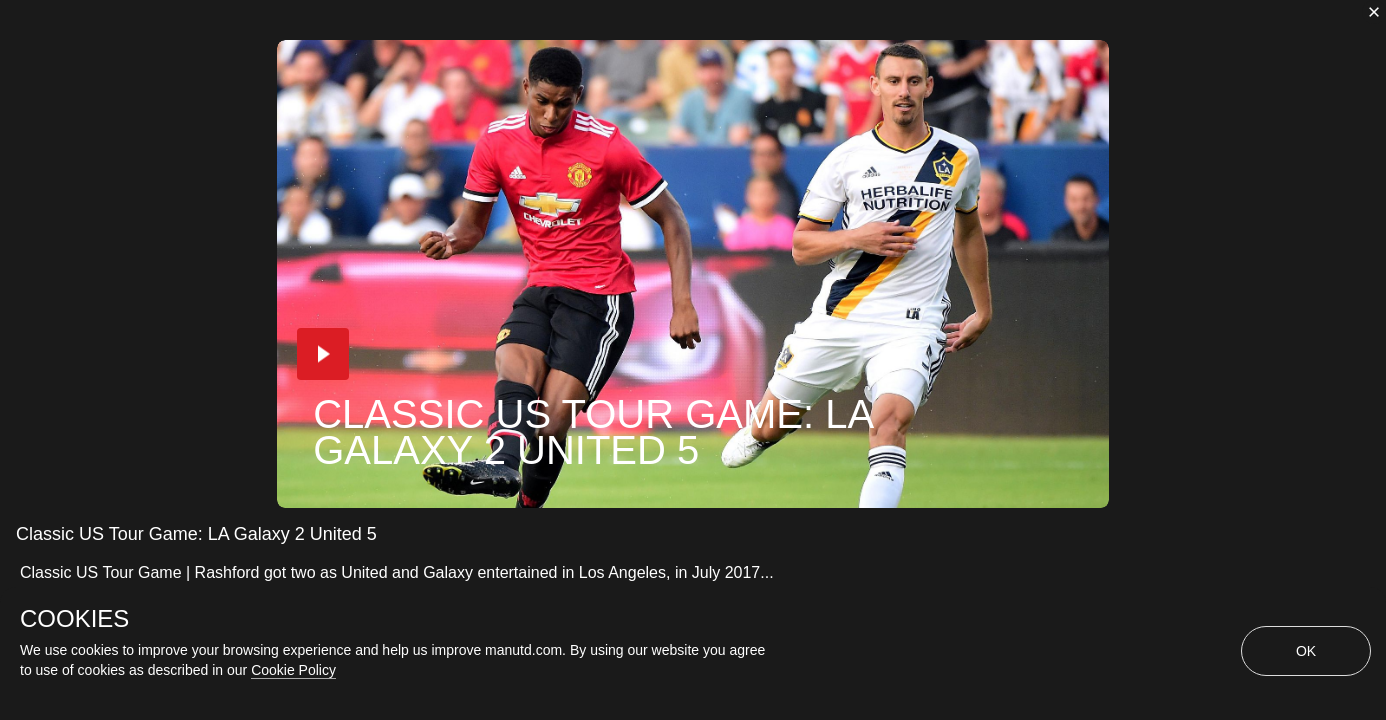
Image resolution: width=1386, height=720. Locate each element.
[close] (1374, 12)
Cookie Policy (293, 670)
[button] (323, 354)
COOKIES (74, 619)
